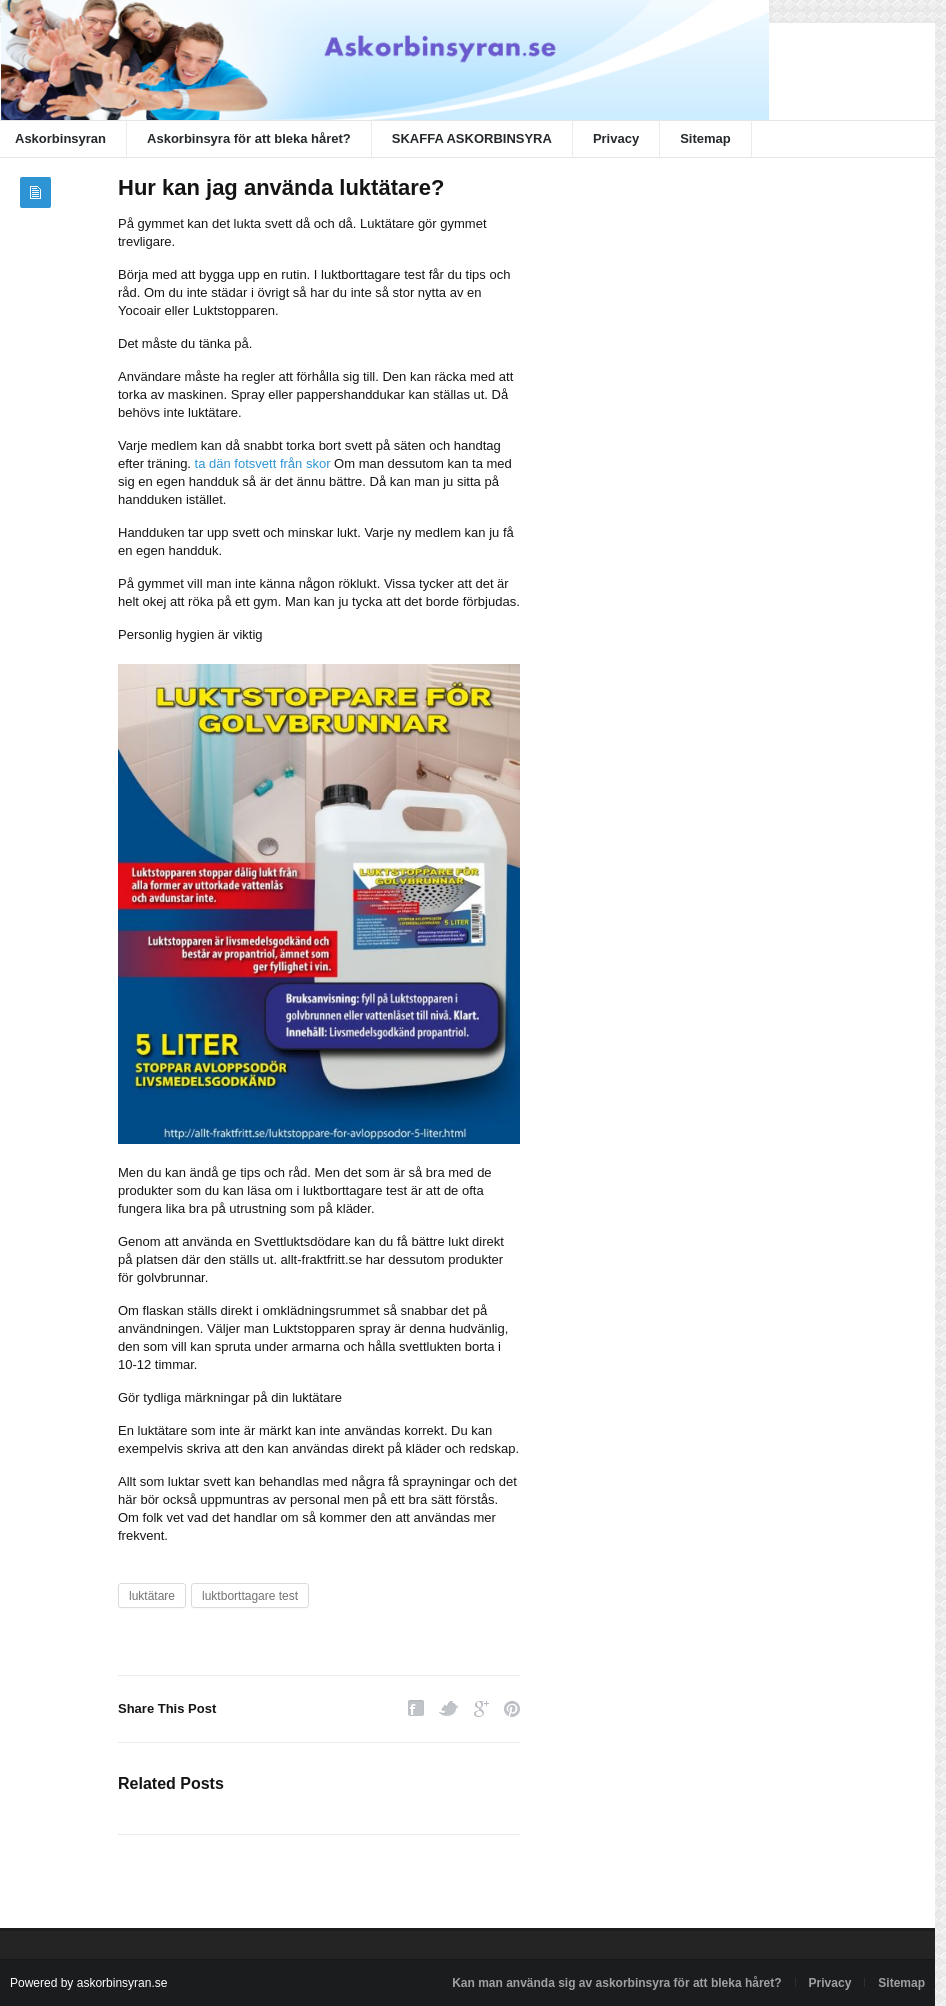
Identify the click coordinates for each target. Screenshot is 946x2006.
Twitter (449, 1708)
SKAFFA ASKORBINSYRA (472, 138)
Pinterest (512, 1708)
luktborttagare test (250, 1596)
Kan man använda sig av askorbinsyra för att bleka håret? (616, 1983)
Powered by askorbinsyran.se (88, 1983)
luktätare (152, 1596)
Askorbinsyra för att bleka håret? (249, 138)
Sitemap (705, 138)
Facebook (416, 1708)
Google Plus (481, 1708)
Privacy (616, 138)
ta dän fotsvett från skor (263, 463)
